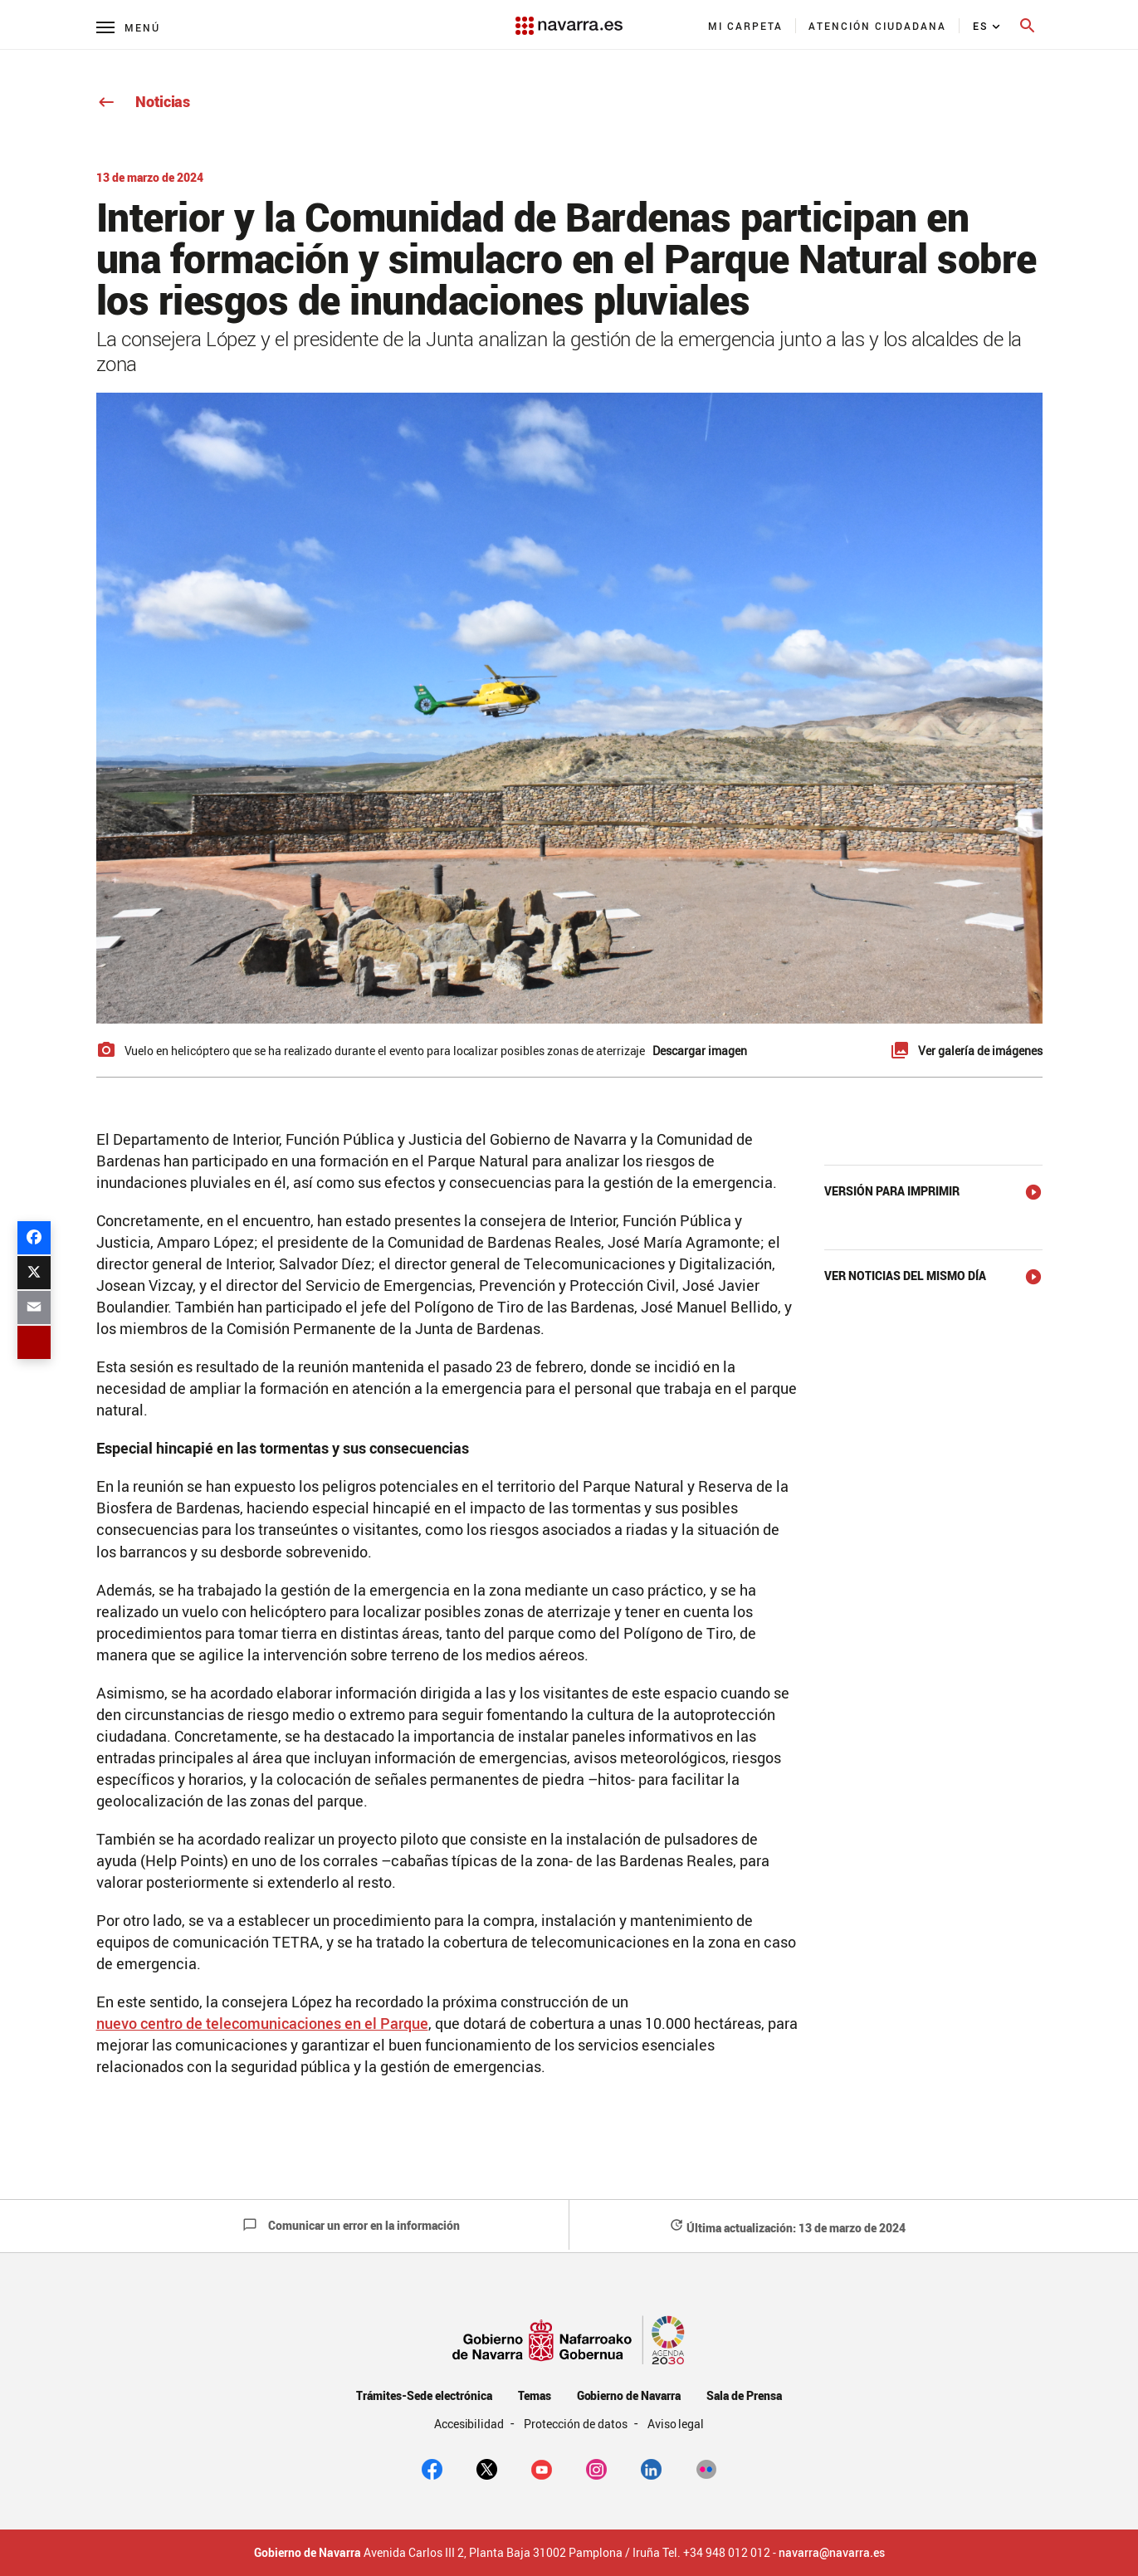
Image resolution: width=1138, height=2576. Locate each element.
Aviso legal (676, 2424)
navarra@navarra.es (832, 2552)
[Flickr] (706, 2468)
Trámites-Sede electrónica (423, 2395)
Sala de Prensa (744, 2395)
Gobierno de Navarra (629, 2395)
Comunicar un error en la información (351, 2225)
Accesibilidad (470, 2424)
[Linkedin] (651, 2468)
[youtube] (541, 2468)
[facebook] (432, 2468)
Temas (534, 2395)
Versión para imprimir (892, 1191)
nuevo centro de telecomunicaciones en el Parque (262, 2023)
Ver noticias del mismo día (905, 1275)
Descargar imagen (699, 1050)
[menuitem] (746, 25)
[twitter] (486, 2468)
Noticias (143, 101)
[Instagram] (596, 2468)
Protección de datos (576, 2424)
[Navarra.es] (568, 17)
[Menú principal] (128, 27)
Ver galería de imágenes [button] (980, 1050)
